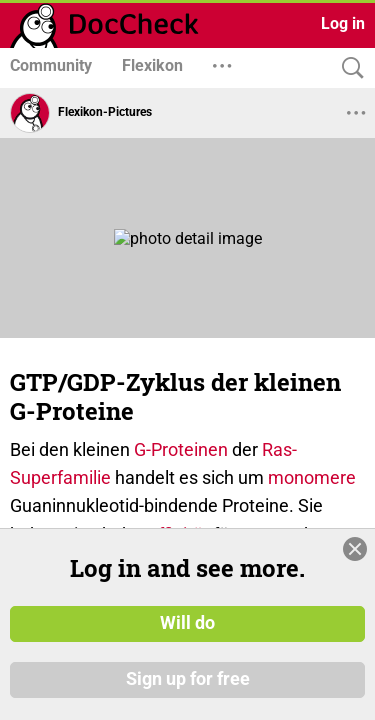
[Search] (348, 68)
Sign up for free (188, 679)
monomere (312, 477)
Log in (343, 23)
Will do (187, 623)
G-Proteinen (181, 449)
